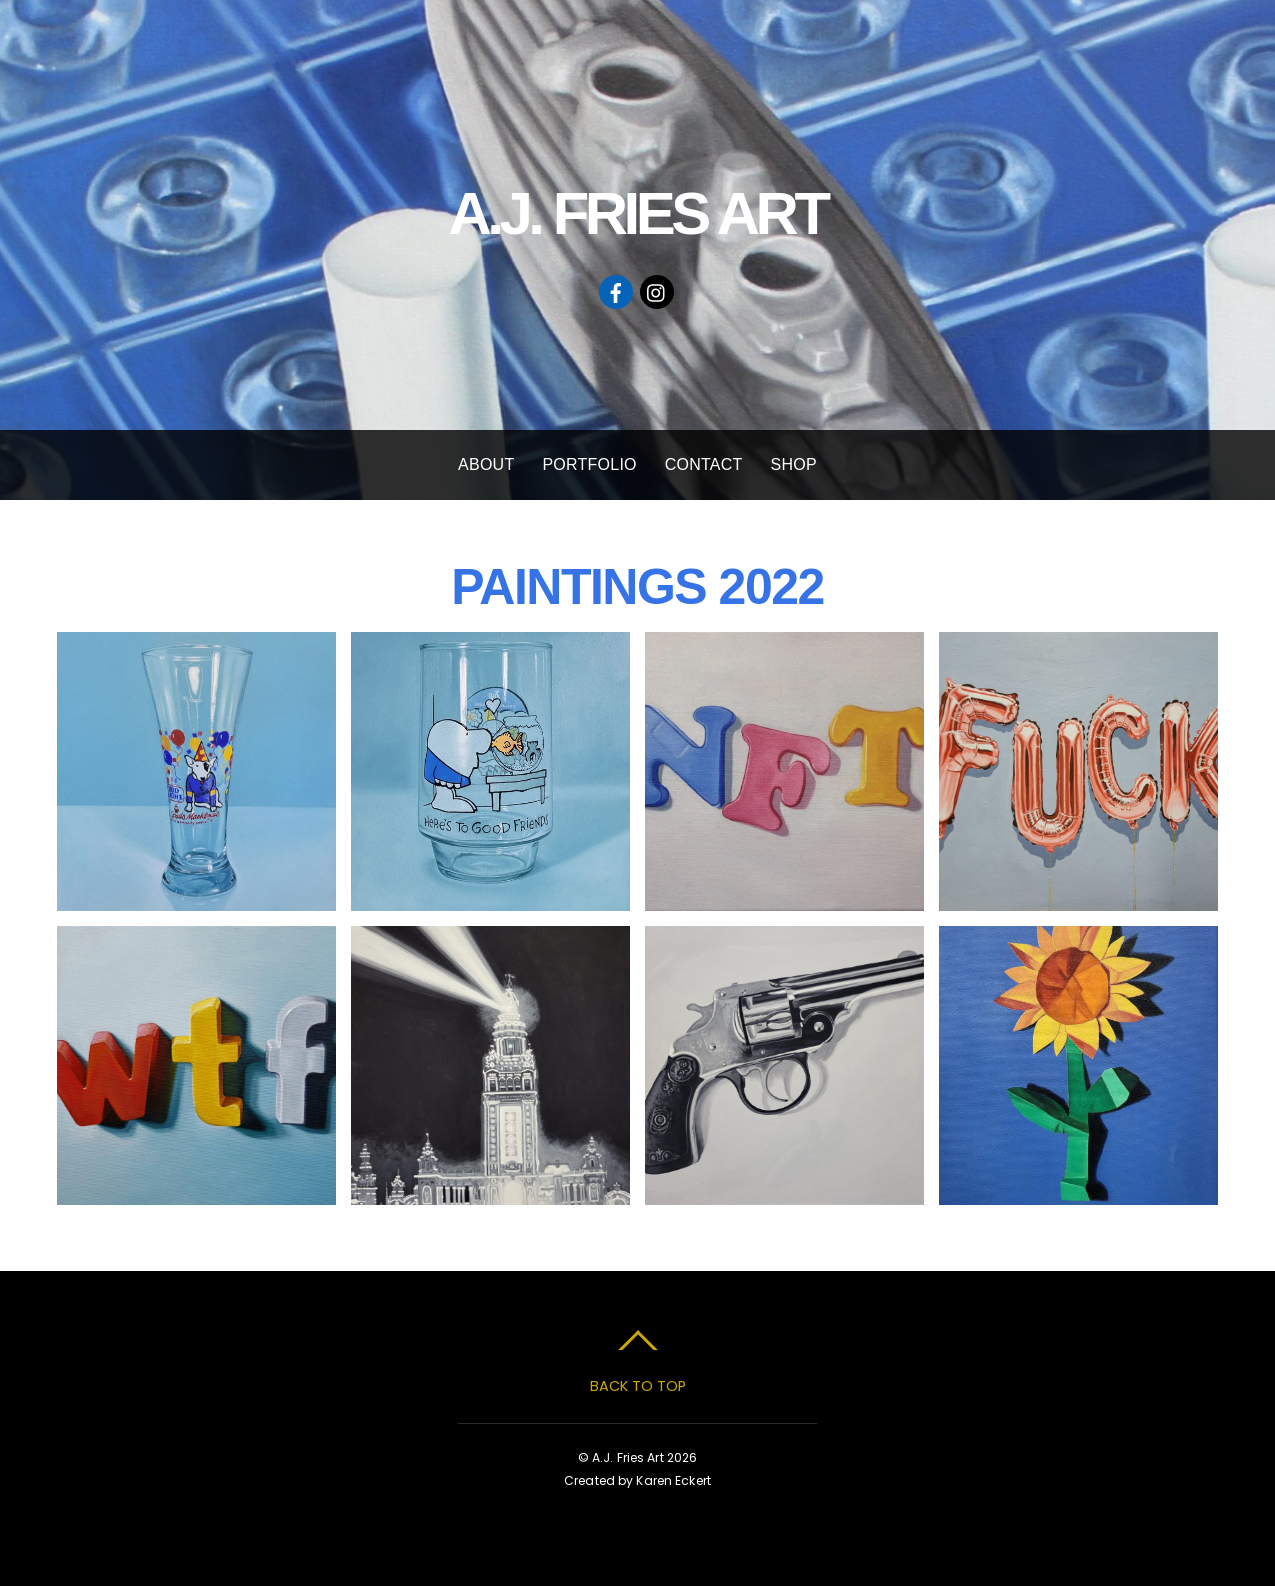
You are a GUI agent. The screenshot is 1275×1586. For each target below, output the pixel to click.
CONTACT (704, 464)
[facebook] (616, 290)
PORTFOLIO (589, 464)
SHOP (794, 464)
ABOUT (486, 464)
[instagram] (657, 290)
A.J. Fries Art (628, 1457)
